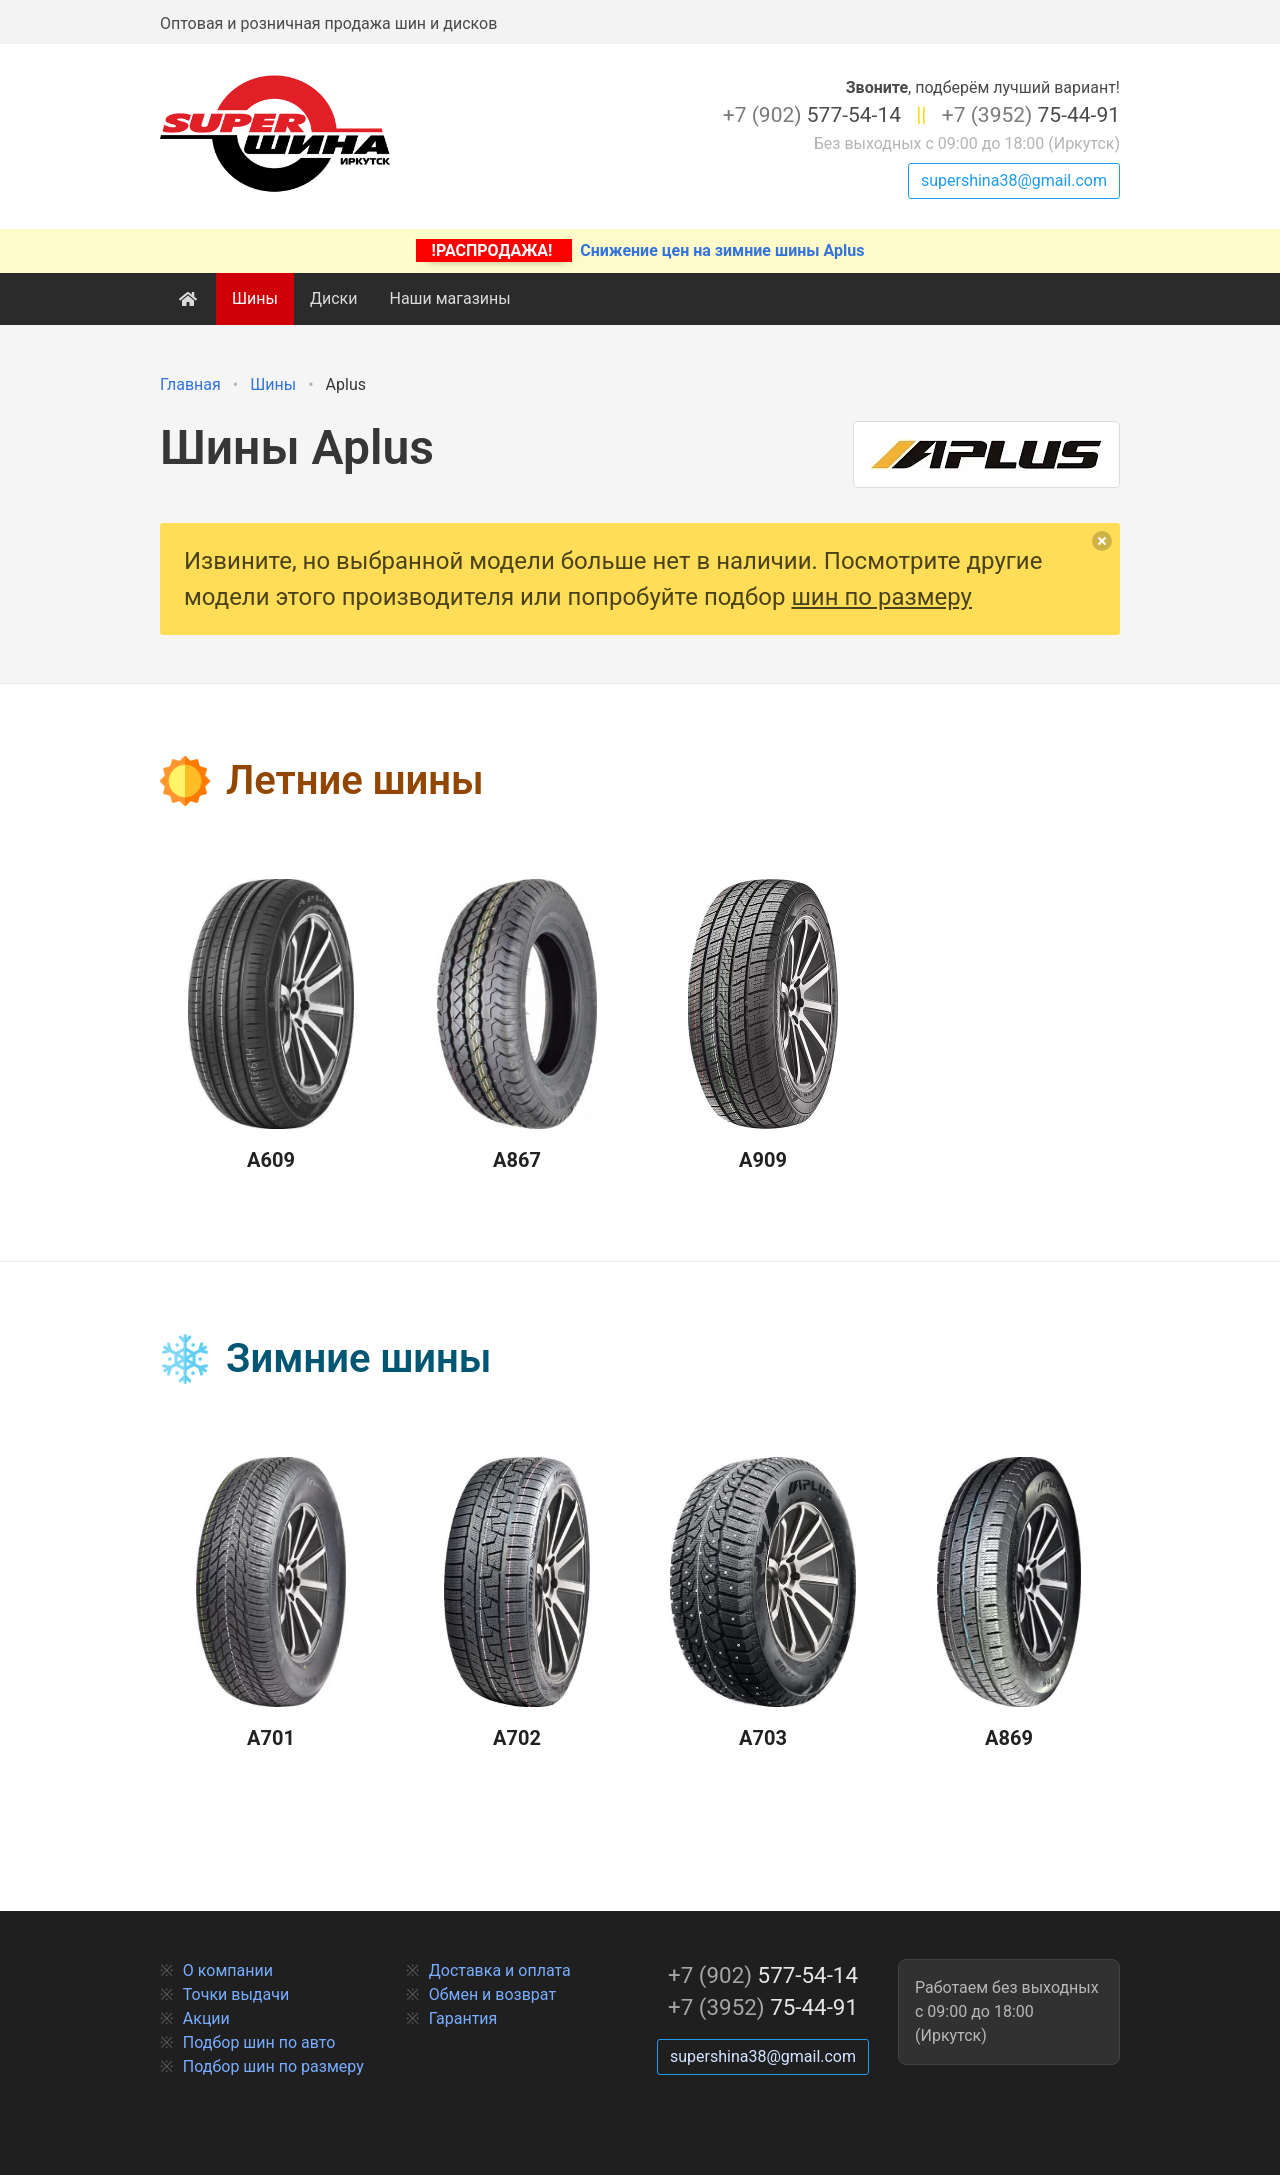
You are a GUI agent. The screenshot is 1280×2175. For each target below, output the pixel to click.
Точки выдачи (236, 1994)
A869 (1009, 1604)
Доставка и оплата (500, 1970)
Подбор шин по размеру (273, 2066)
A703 (763, 1604)
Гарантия (463, 2018)
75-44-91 (1031, 115)
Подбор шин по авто (259, 2042)
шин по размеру (881, 597)
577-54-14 (812, 115)
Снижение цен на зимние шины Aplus (640, 250)
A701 (271, 1604)
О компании (228, 1970)
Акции (206, 2018)
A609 (270, 1026)
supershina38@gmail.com (1014, 180)
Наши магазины (449, 298)
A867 (517, 1026)
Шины (255, 298)
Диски (334, 298)
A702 (516, 1604)
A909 (763, 1026)
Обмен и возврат (492, 1994)
